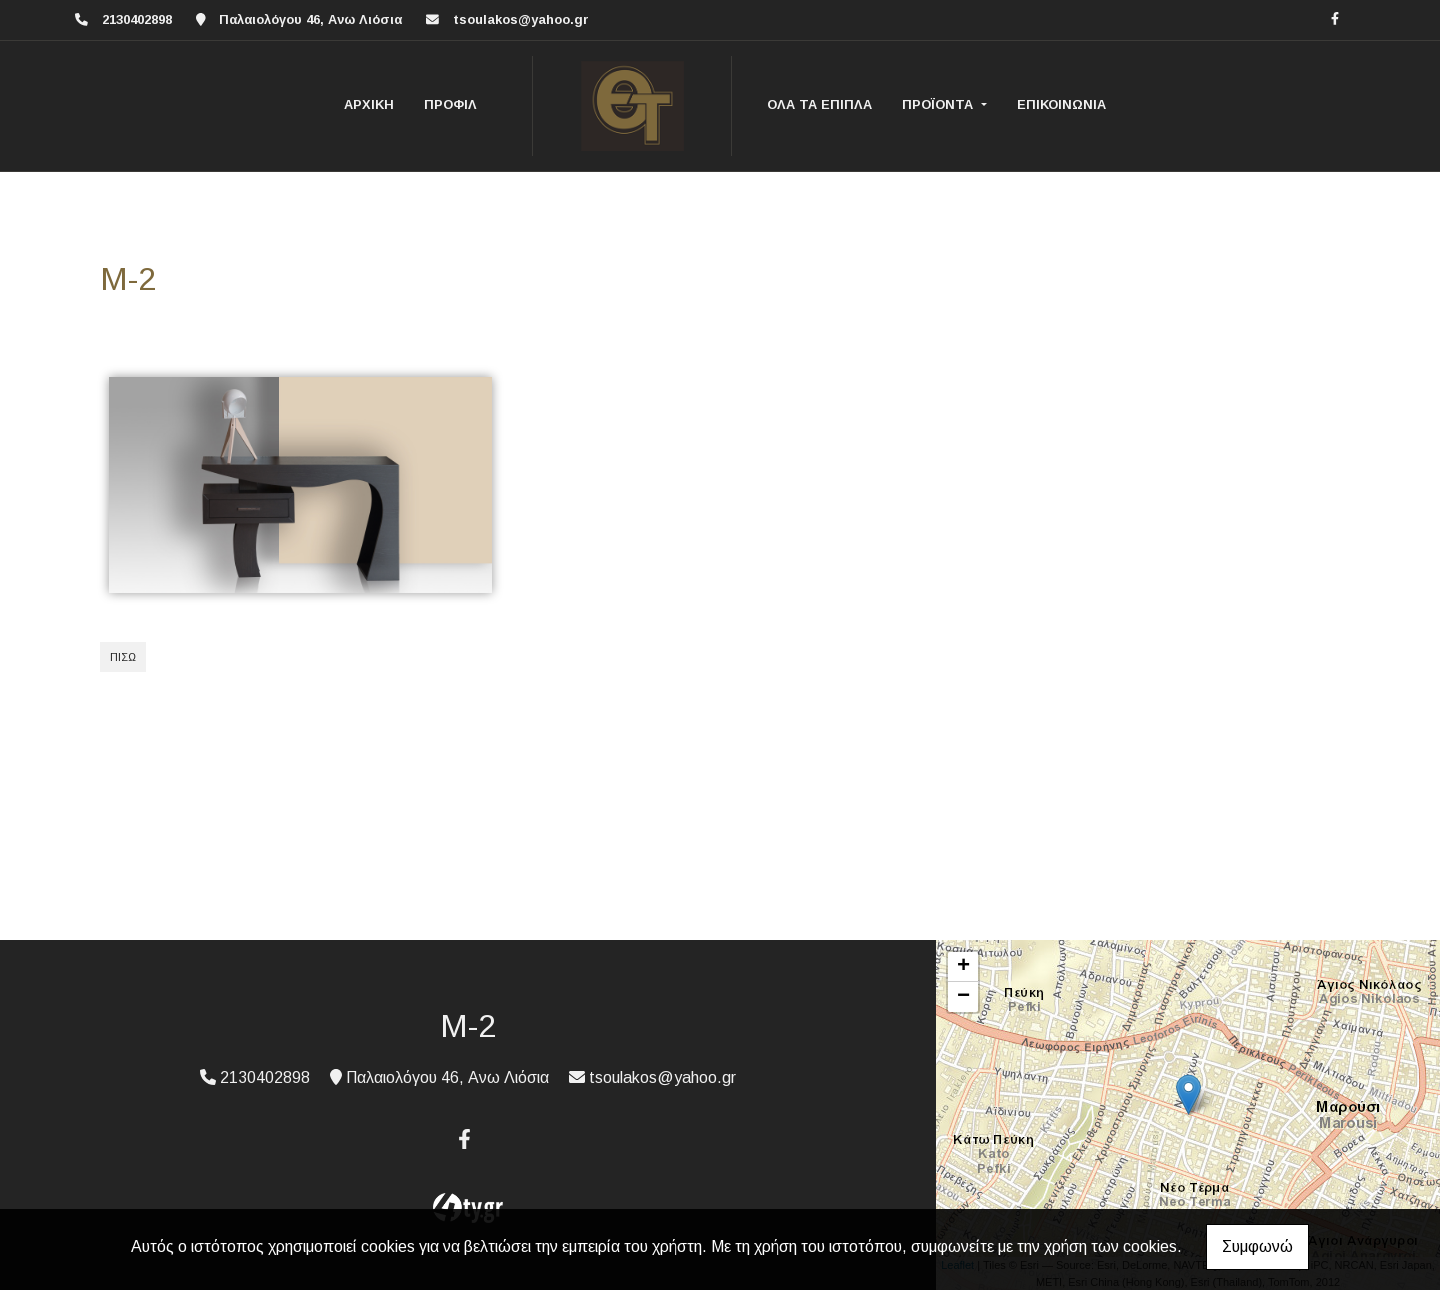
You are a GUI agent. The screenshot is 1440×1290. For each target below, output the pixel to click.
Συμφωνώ (1257, 1246)
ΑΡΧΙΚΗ (369, 104)
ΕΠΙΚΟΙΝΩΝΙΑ (1061, 104)
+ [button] (963, 967)
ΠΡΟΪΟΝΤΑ (939, 104)
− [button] (963, 997)
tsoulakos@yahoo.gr (521, 19)
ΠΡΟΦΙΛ (450, 104)
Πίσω (123, 657)
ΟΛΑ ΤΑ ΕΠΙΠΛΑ (819, 104)
